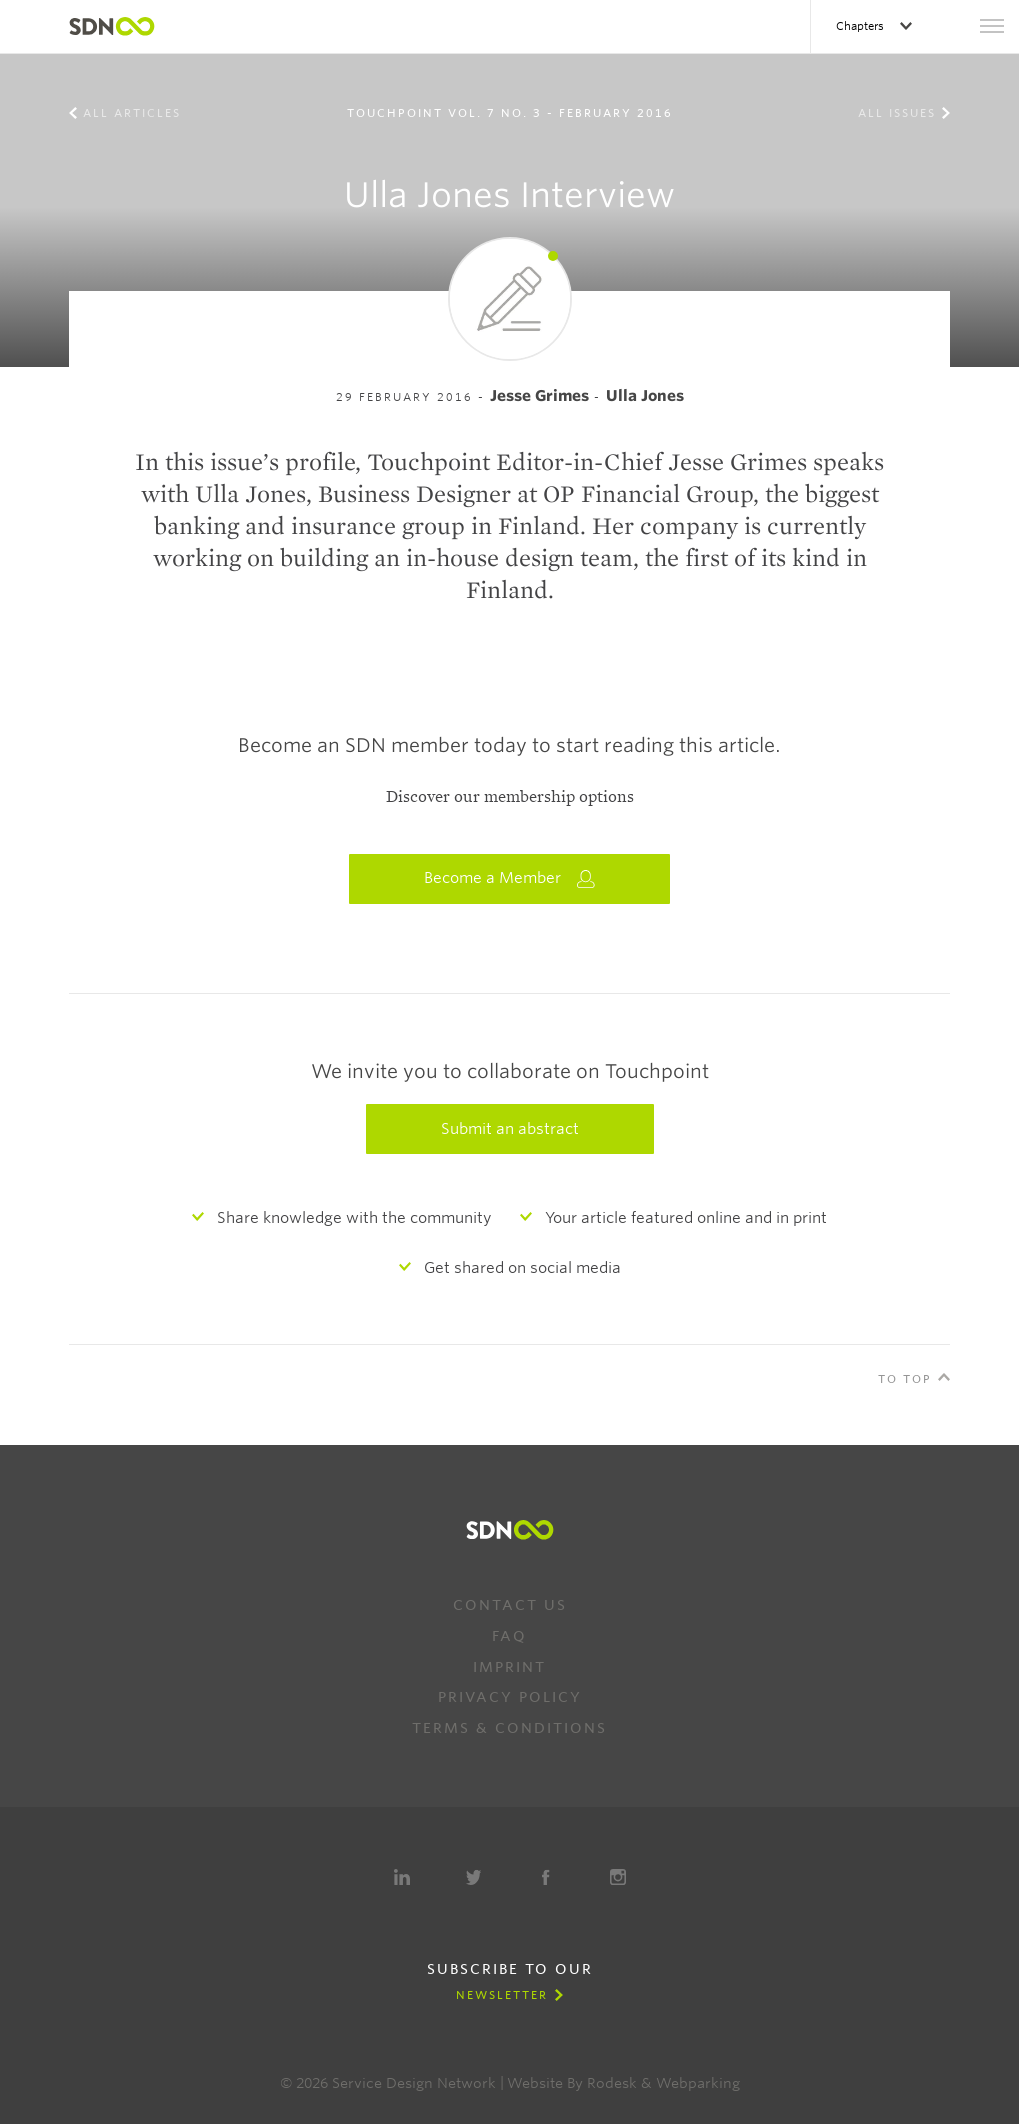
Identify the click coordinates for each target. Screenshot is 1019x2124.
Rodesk (612, 2083)
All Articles (132, 113)
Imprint (509, 1667)
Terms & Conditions (509, 1728)
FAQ (509, 1636)
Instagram (618, 1877)
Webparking (698, 2083)
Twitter (474, 1877)
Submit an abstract (510, 1129)
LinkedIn (402, 1877)
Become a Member (510, 878)
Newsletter (502, 1995)
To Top (905, 1379)
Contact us (510, 1605)
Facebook (546, 1877)
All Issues (897, 113)
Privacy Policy (510, 1697)
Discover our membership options (510, 797)
